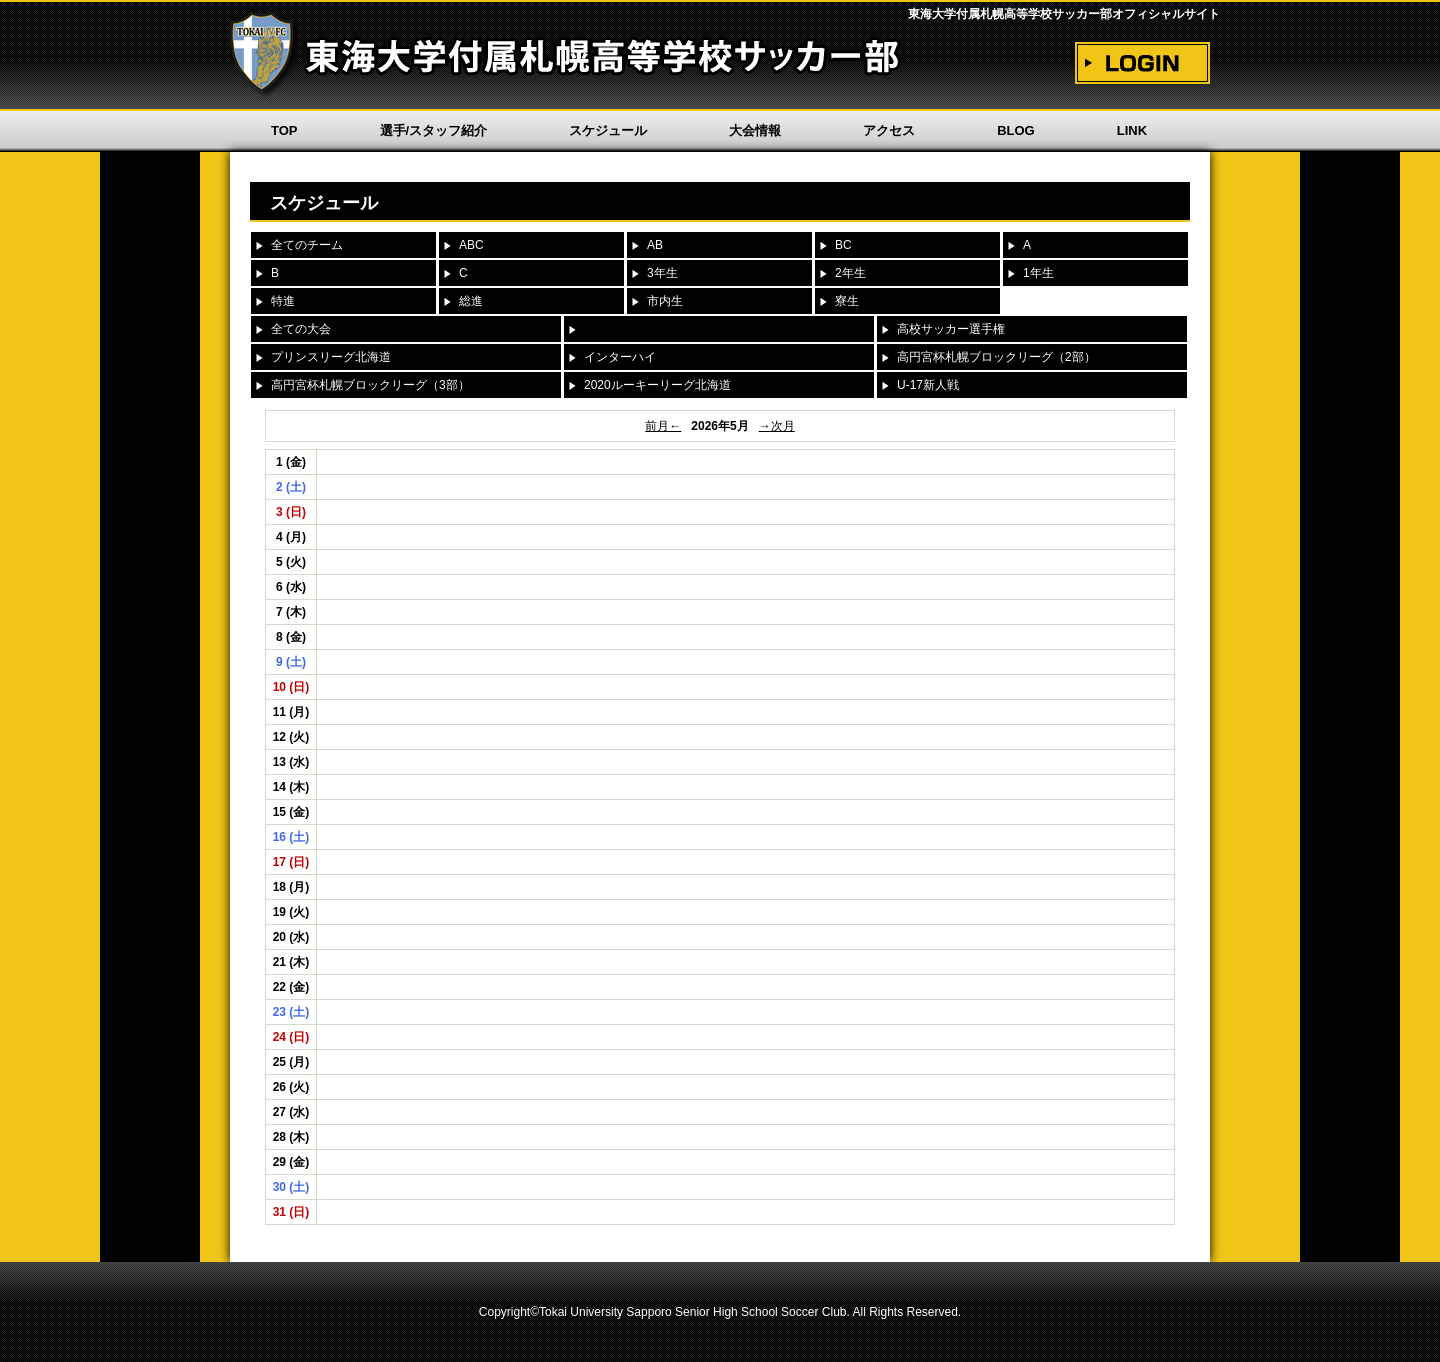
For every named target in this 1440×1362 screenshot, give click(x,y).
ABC (471, 245)
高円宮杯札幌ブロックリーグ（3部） (370, 385)
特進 (283, 301)
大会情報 (755, 130)
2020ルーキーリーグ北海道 (657, 385)
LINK (1132, 130)
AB (655, 245)
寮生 (847, 301)
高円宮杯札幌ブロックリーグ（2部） (996, 357)
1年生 (1038, 273)
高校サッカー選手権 (951, 329)
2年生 (850, 273)
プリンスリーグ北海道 (331, 357)
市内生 (665, 301)
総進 (471, 301)
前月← (663, 426)
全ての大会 (301, 329)
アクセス (889, 130)
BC (843, 245)
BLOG (1016, 130)
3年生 (662, 273)
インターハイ (620, 357)
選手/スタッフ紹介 (434, 130)
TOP (284, 130)
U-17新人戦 (928, 385)
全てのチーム (307, 245)
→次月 (777, 426)
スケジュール (608, 130)
